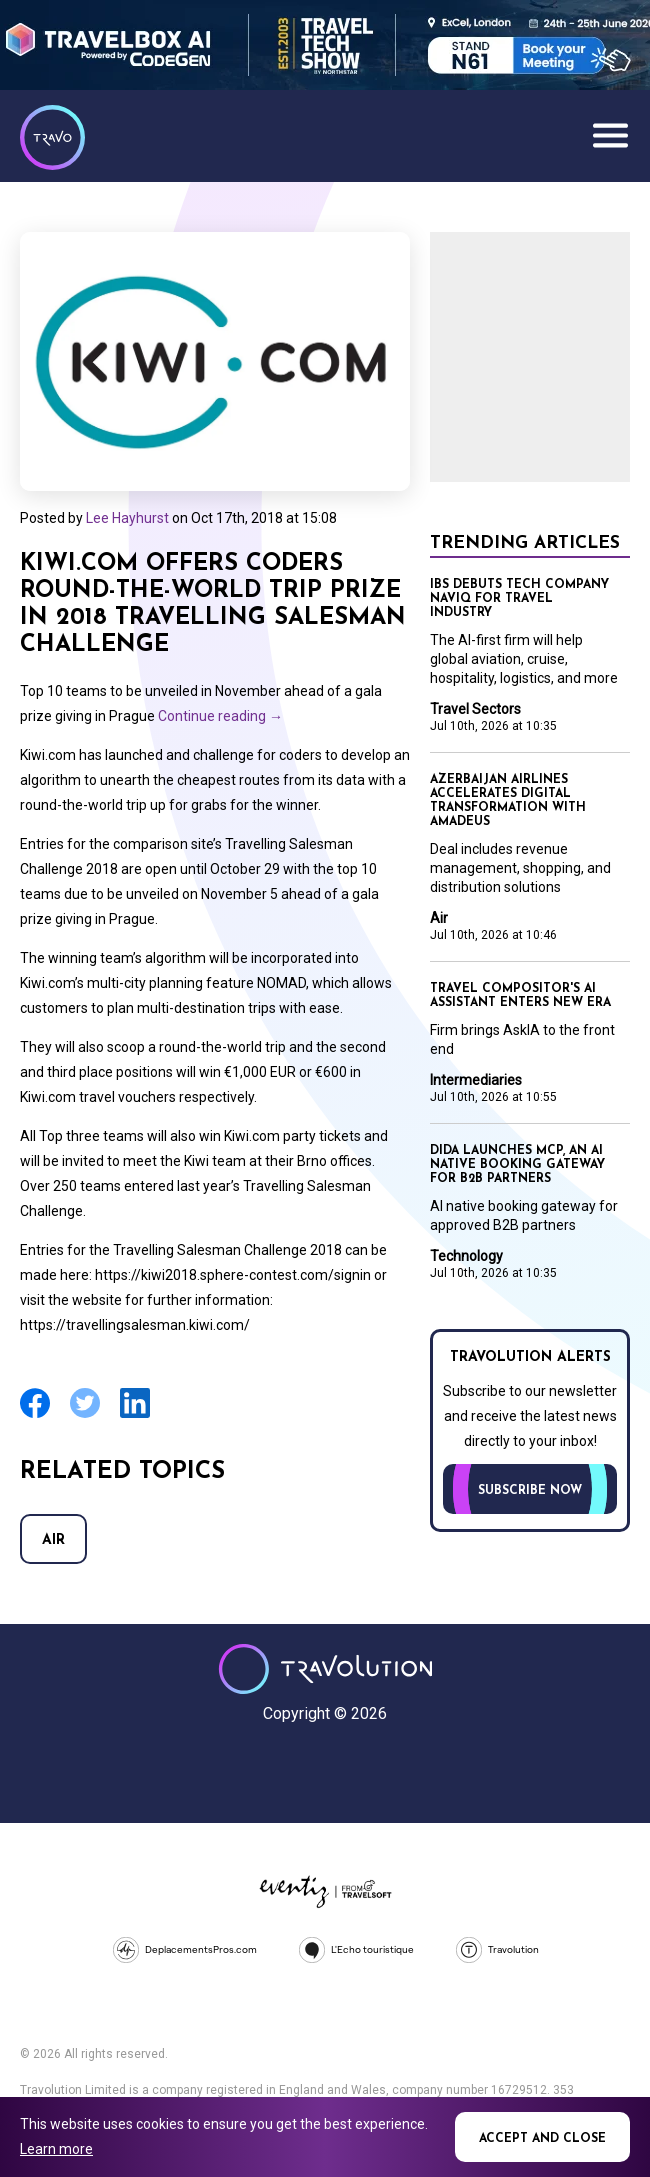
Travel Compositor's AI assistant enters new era (520, 996)
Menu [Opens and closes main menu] (610, 135)
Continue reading (220, 716)
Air (53, 1540)
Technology (466, 1256)
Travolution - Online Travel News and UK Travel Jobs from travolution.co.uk (325, 1669)
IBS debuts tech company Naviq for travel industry (519, 599)
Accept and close (542, 2139)
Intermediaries (476, 1080)
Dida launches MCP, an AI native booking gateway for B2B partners (517, 1165)
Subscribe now (530, 1491)
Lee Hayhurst (127, 518)
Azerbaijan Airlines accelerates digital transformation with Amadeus (508, 801)
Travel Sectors (475, 709)
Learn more (56, 2149)
